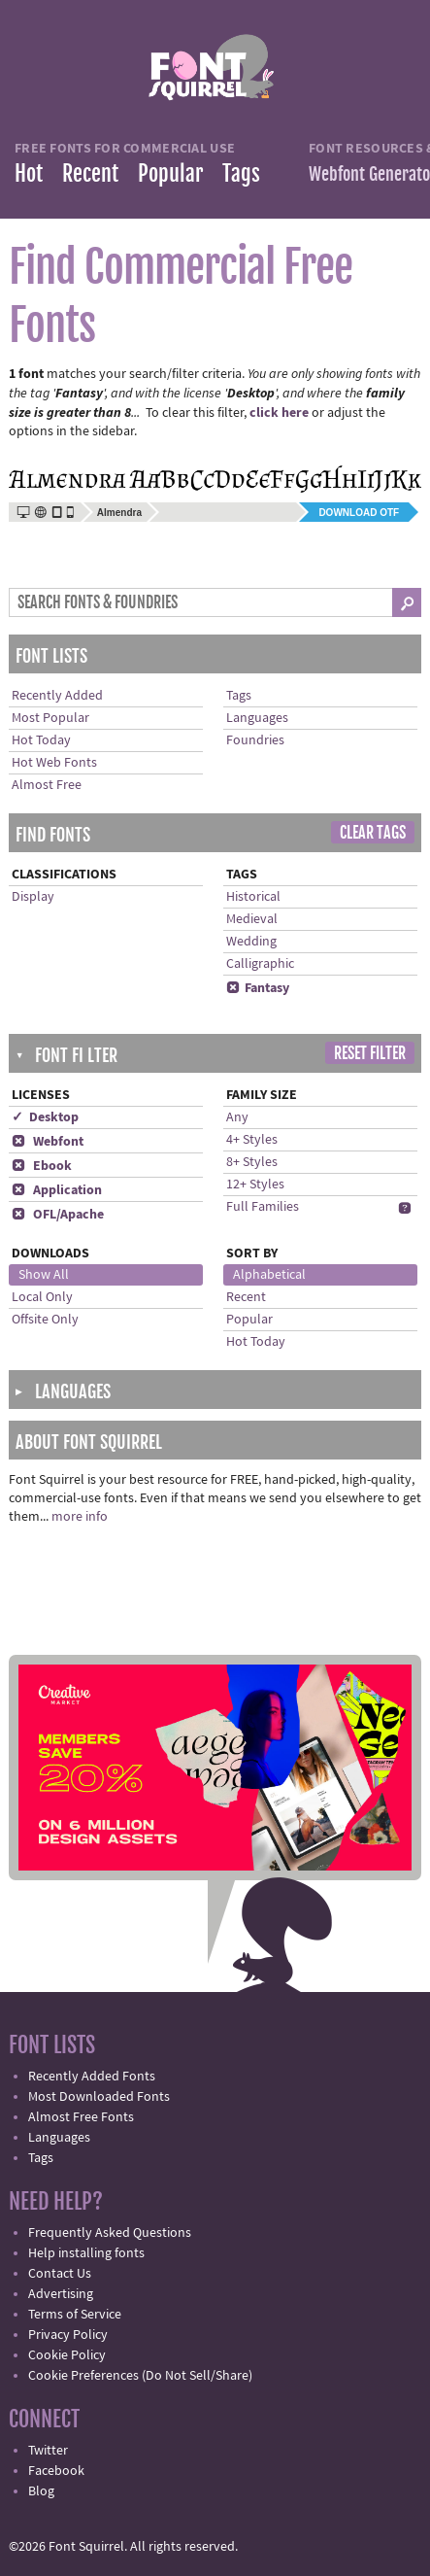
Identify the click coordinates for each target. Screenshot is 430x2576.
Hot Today (41, 740)
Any (237, 1117)
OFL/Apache (58, 1214)
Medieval (252, 919)
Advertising (60, 2294)
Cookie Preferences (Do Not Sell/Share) (140, 2376)
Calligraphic (260, 964)
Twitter (48, 2450)
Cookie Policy (67, 2355)
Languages (257, 718)
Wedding (251, 941)
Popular (170, 173)
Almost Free (47, 785)
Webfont (47, 1141)
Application (57, 1190)
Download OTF (358, 512)
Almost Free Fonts (81, 2117)
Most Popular (50, 718)
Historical (253, 897)
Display (33, 897)
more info (79, 1517)
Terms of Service (74, 2314)
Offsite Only (45, 1319)
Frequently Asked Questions (109, 2233)
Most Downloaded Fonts (99, 2097)
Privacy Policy (68, 2335)
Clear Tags (373, 832)
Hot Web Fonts (54, 763)
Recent (90, 173)
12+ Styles (255, 1184)
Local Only (42, 1297)
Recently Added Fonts (91, 2076)
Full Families (262, 1207)
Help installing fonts (86, 2253)
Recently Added (57, 695)
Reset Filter (370, 1053)
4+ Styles (252, 1140)
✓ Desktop (45, 1117)
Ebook (42, 1166)
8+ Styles (252, 1162)
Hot (29, 173)
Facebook (56, 2471)
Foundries (255, 740)
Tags (241, 173)
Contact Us (59, 2274)
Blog (41, 2491)
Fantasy (257, 988)
